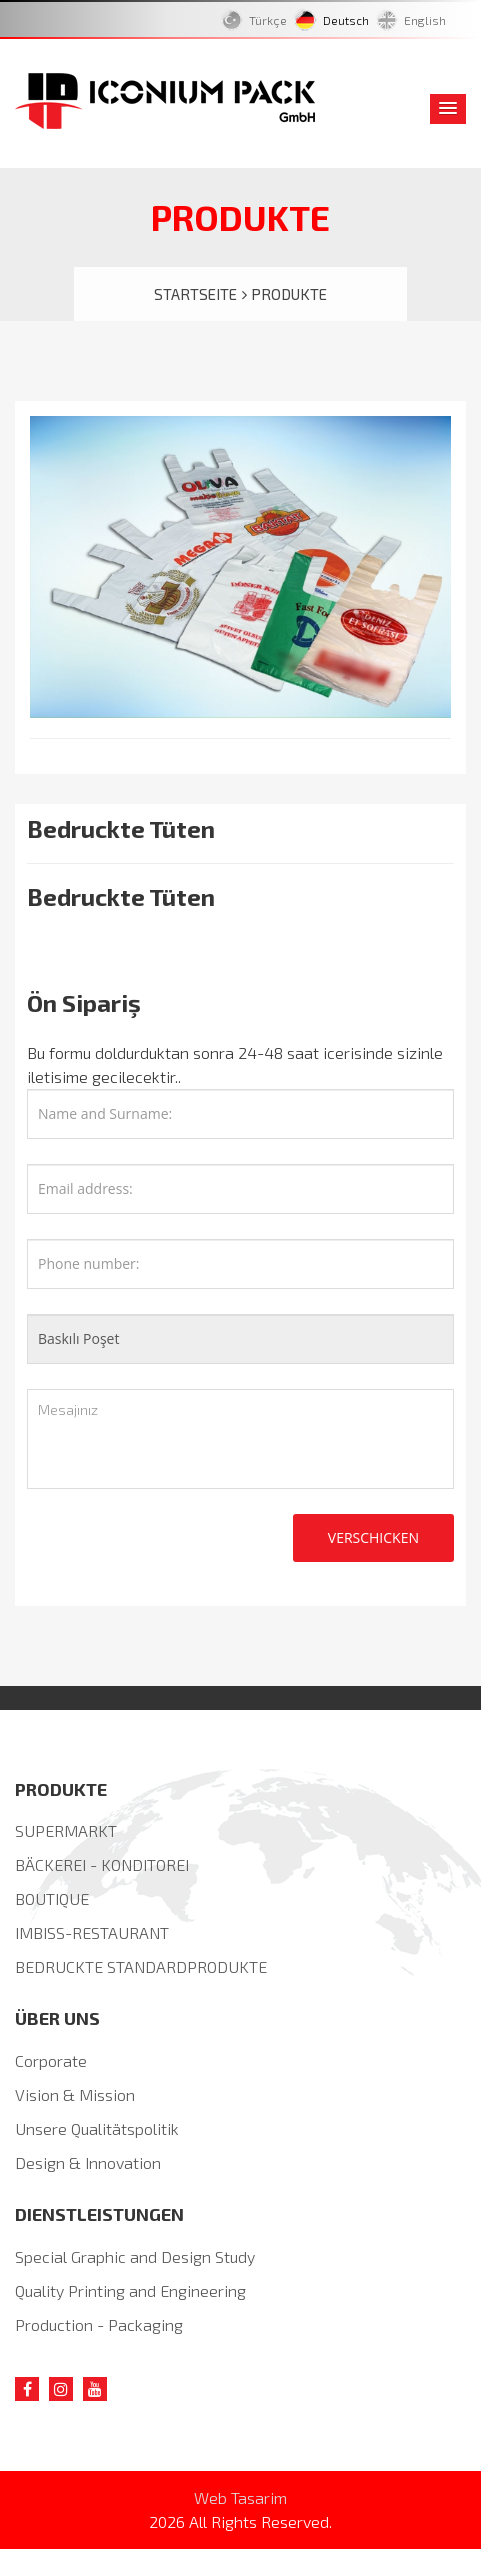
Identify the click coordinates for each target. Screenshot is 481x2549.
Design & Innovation (88, 2162)
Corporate (51, 2060)
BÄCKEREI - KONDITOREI (102, 1864)
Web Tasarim (240, 2497)
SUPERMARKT (66, 1830)
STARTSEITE (200, 294)
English (425, 20)
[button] (448, 109)
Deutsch (349, 20)
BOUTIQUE (52, 1898)
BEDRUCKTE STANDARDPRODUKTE (141, 1966)
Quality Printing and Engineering (130, 2290)
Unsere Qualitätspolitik (97, 2128)
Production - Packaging (99, 2324)
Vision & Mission (75, 2094)
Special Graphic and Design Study (135, 2256)
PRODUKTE (289, 294)
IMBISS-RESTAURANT (92, 1932)
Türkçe (271, 20)
